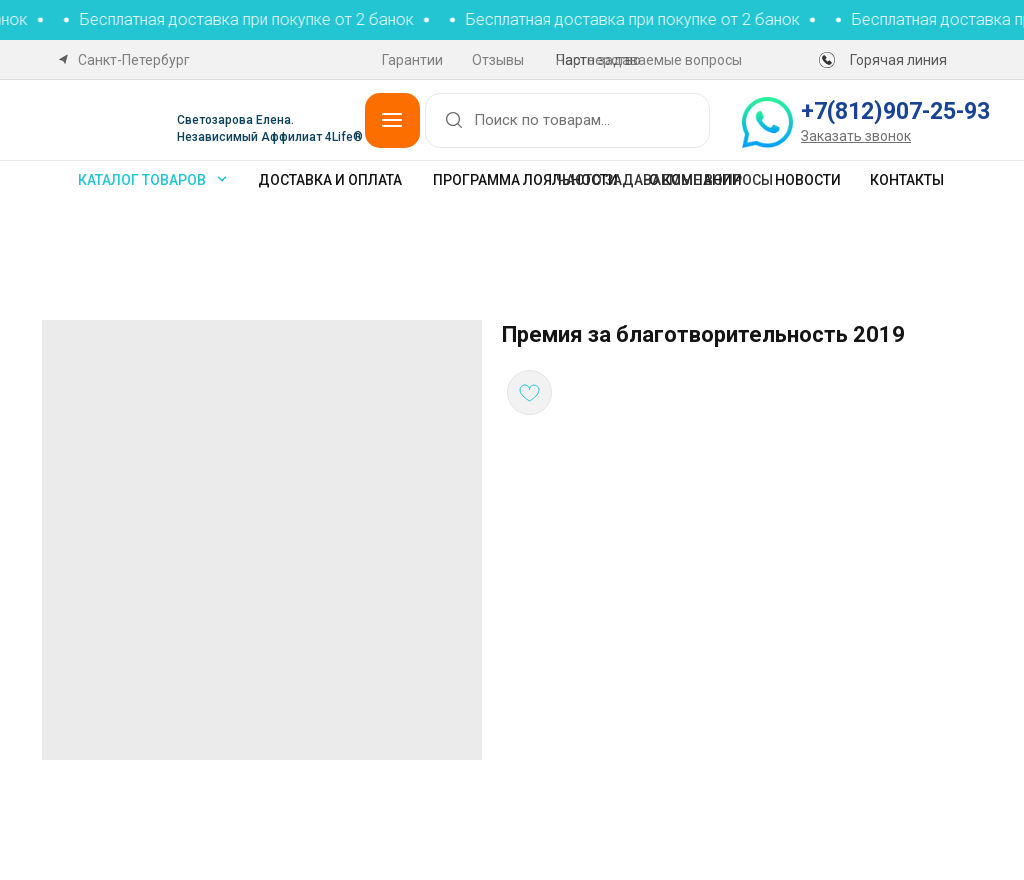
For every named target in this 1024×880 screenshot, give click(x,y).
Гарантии (412, 60)
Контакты (907, 180)
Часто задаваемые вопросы (649, 60)
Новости (808, 180)
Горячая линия (898, 60)
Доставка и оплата (330, 180)
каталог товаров (142, 180)
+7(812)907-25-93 (895, 111)
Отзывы (498, 60)
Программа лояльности (525, 180)
